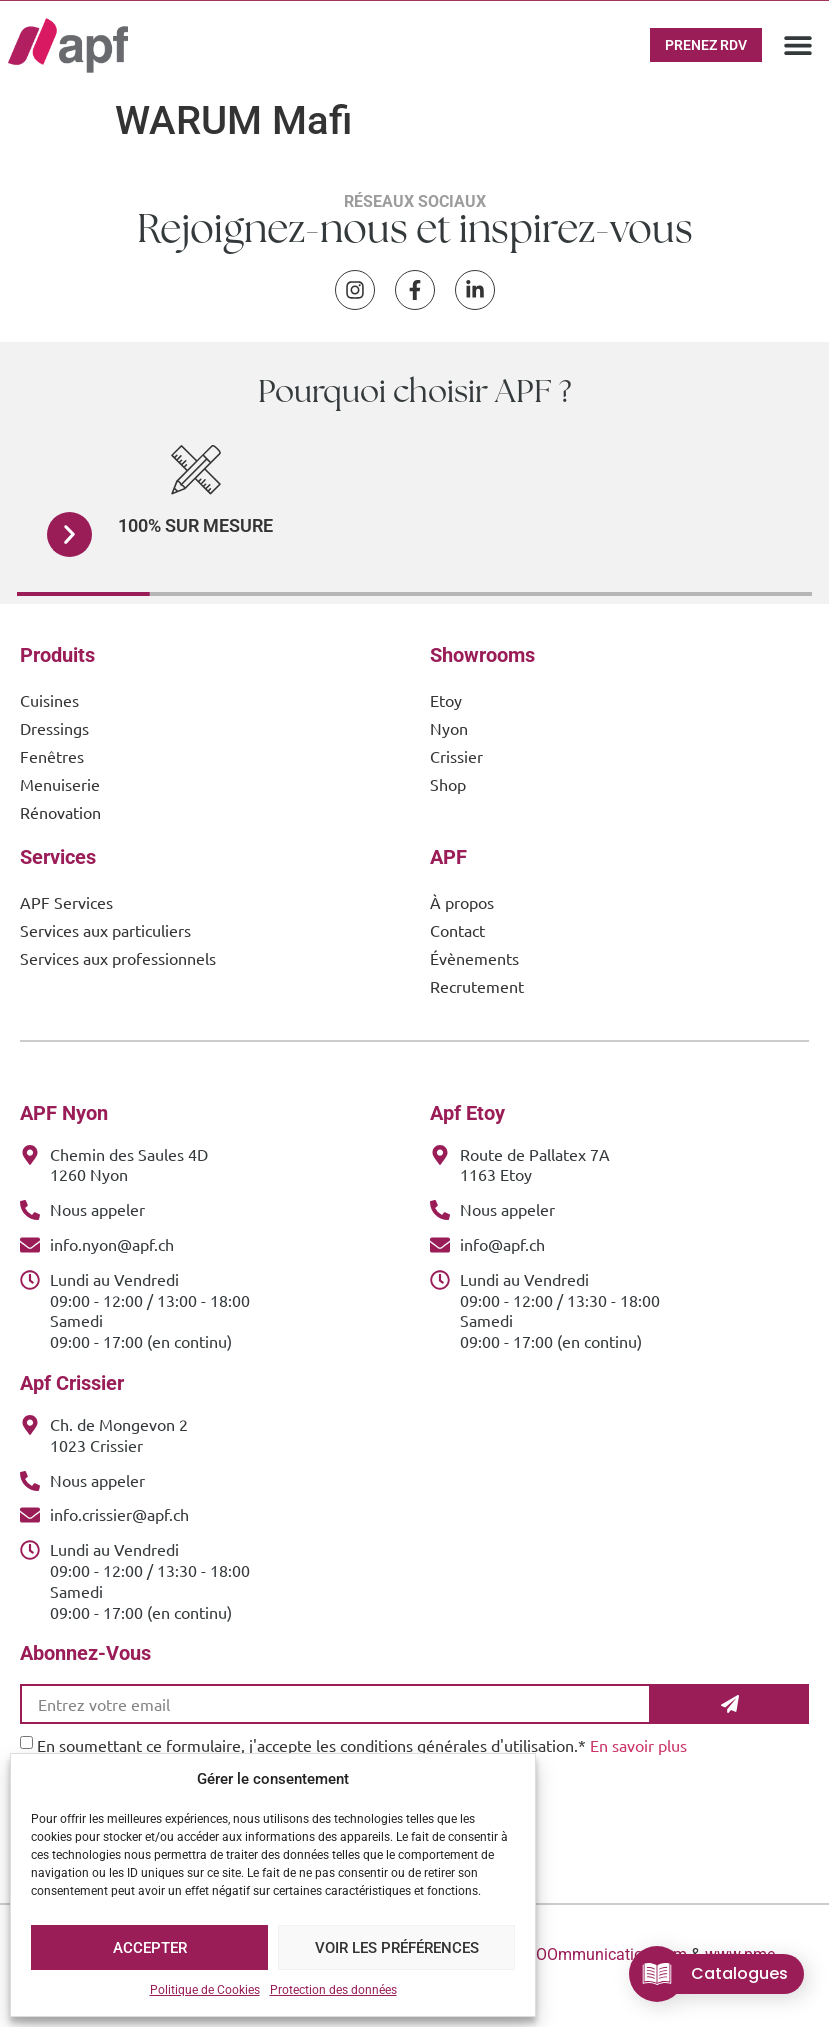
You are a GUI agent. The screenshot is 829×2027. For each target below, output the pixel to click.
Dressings (54, 728)
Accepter (150, 1948)
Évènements (474, 958)
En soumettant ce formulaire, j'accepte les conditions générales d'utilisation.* (362, 1745)
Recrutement (477, 986)
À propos (462, 902)
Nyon (449, 728)
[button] (798, 45)
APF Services (66, 902)
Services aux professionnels (118, 958)
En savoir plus (638, 1745)
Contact (457, 930)
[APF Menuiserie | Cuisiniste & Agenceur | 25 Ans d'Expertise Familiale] (68, 45)
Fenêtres (52, 756)
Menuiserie (60, 784)
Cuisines (49, 700)
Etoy (446, 700)
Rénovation (60, 812)
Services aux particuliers (105, 930)
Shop (448, 784)
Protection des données (333, 1990)
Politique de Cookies (205, 1990)
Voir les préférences (397, 1948)
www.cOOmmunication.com (588, 1954)
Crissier (456, 756)
